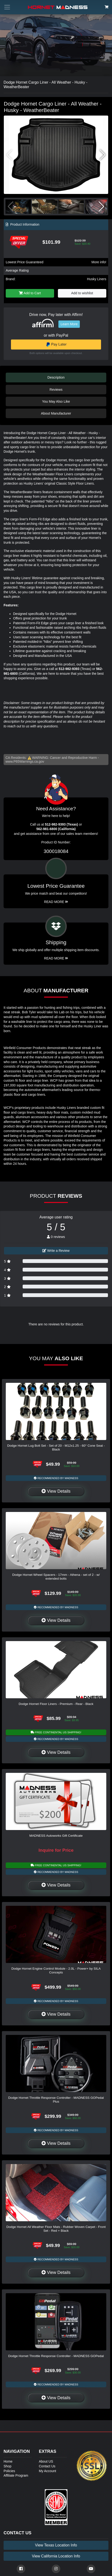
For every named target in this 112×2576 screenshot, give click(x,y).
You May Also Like (56, 401)
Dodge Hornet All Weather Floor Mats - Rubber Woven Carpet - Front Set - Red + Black (56, 2228)
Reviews (56, 389)
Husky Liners (96, 279)
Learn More (69, 324)
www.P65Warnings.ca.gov (24, 761)
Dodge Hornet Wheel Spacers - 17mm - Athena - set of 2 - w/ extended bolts (56, 1576)
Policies (9, 2471)
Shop (7, 2466)
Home (8, 2461)
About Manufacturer (56, 413)
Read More (56, 902)
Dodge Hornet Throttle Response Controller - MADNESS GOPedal (56, 2356)
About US (46, 2461)
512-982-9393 (69, 669)
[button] (102, 155)
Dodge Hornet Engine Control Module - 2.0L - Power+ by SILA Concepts (56, 1970)
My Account (47, 2471)
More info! (99, 262)
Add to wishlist (82, 293)
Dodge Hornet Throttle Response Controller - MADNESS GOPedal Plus (56, 2099)
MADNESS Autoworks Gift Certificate (56, 1835)
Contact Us (47, 2466)
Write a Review (56, 1251)
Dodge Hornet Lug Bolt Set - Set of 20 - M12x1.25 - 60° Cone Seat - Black (56, 1447)
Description (56, 377)
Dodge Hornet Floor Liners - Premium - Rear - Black (56, 1704)
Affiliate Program (16, 2475)
